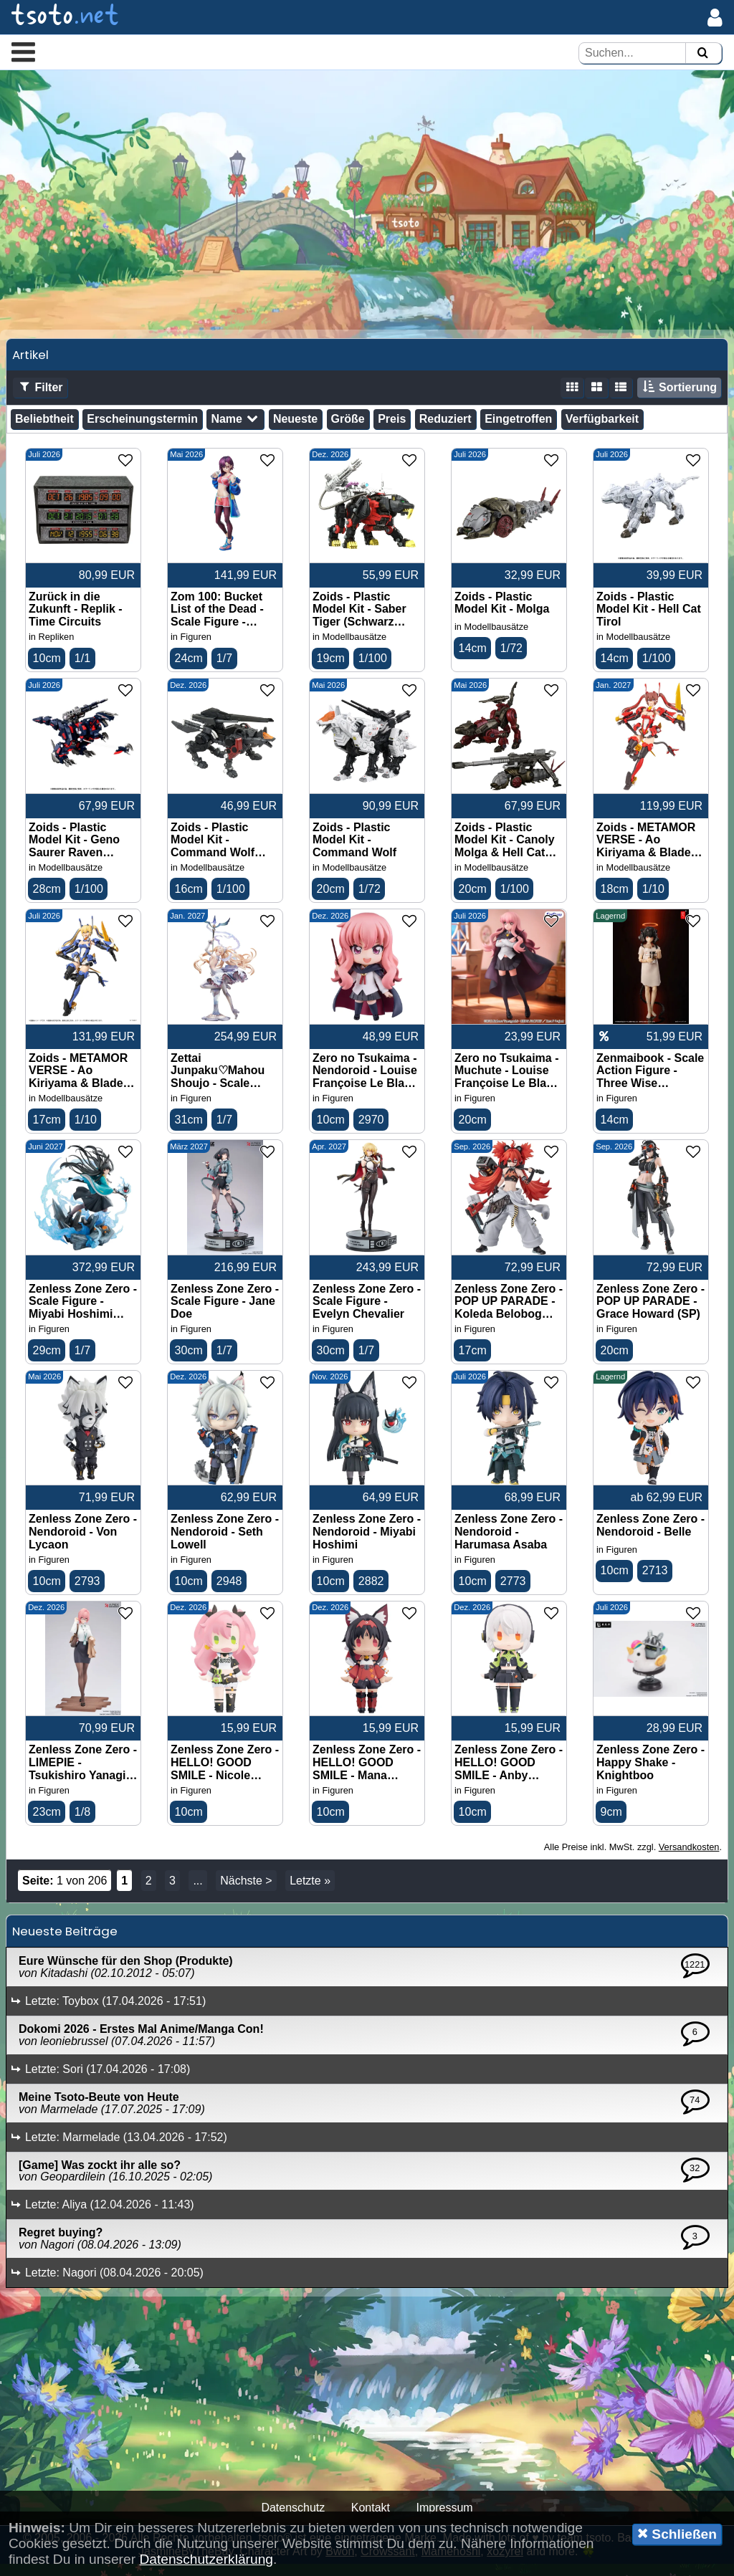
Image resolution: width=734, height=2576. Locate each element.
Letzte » (310, 1893)
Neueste (295, 427)
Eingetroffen (518, 427)
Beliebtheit (44, 427)
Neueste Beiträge (65, 1944)
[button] (23, 51)
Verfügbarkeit (602, 427)
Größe (348, 427)
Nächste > (246, 1893)
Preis (392, 427)
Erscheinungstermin (142, 427)
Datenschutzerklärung (206, 2559)
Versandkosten (689, 1859)
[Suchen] (702, 53)
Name (235, 428)
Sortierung (679, 397)
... (197, 1893)
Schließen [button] (677, 2534)
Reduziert (445, 427)
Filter (40, 397)
